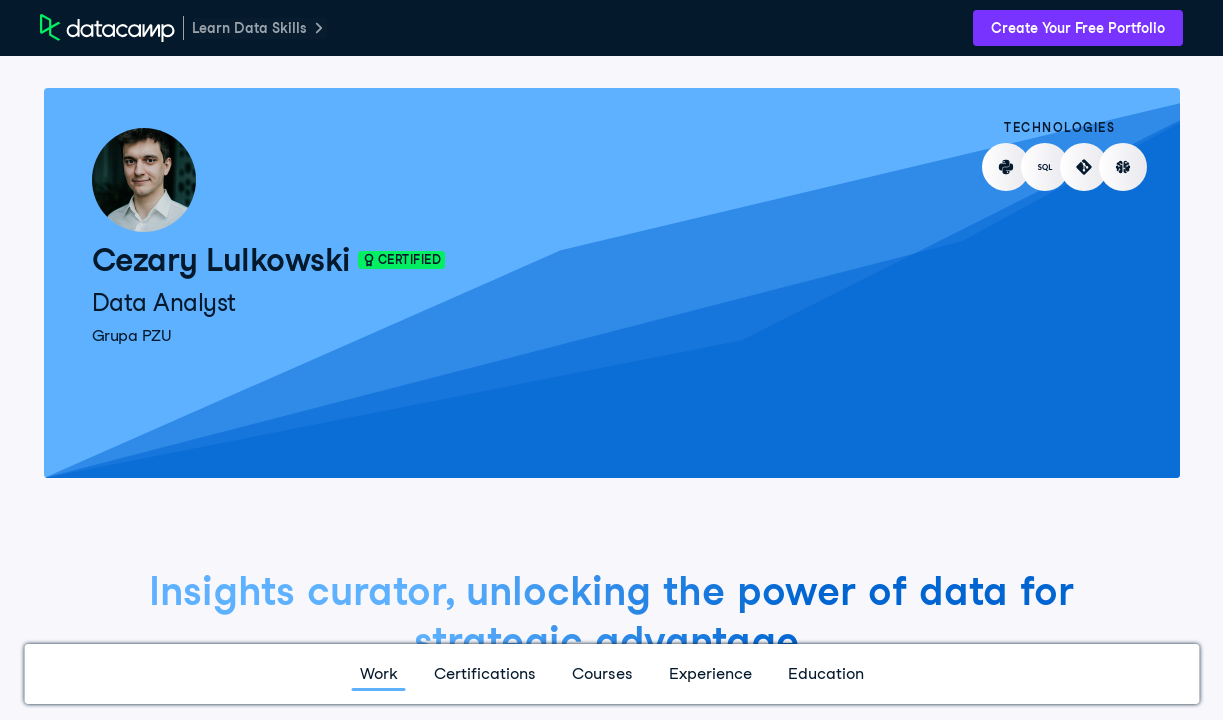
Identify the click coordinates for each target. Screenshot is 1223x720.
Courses (602, 673)
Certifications (485, 673)
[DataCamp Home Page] (107, 28)
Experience (710, 673)
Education (826, 673)
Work (379, 673)
